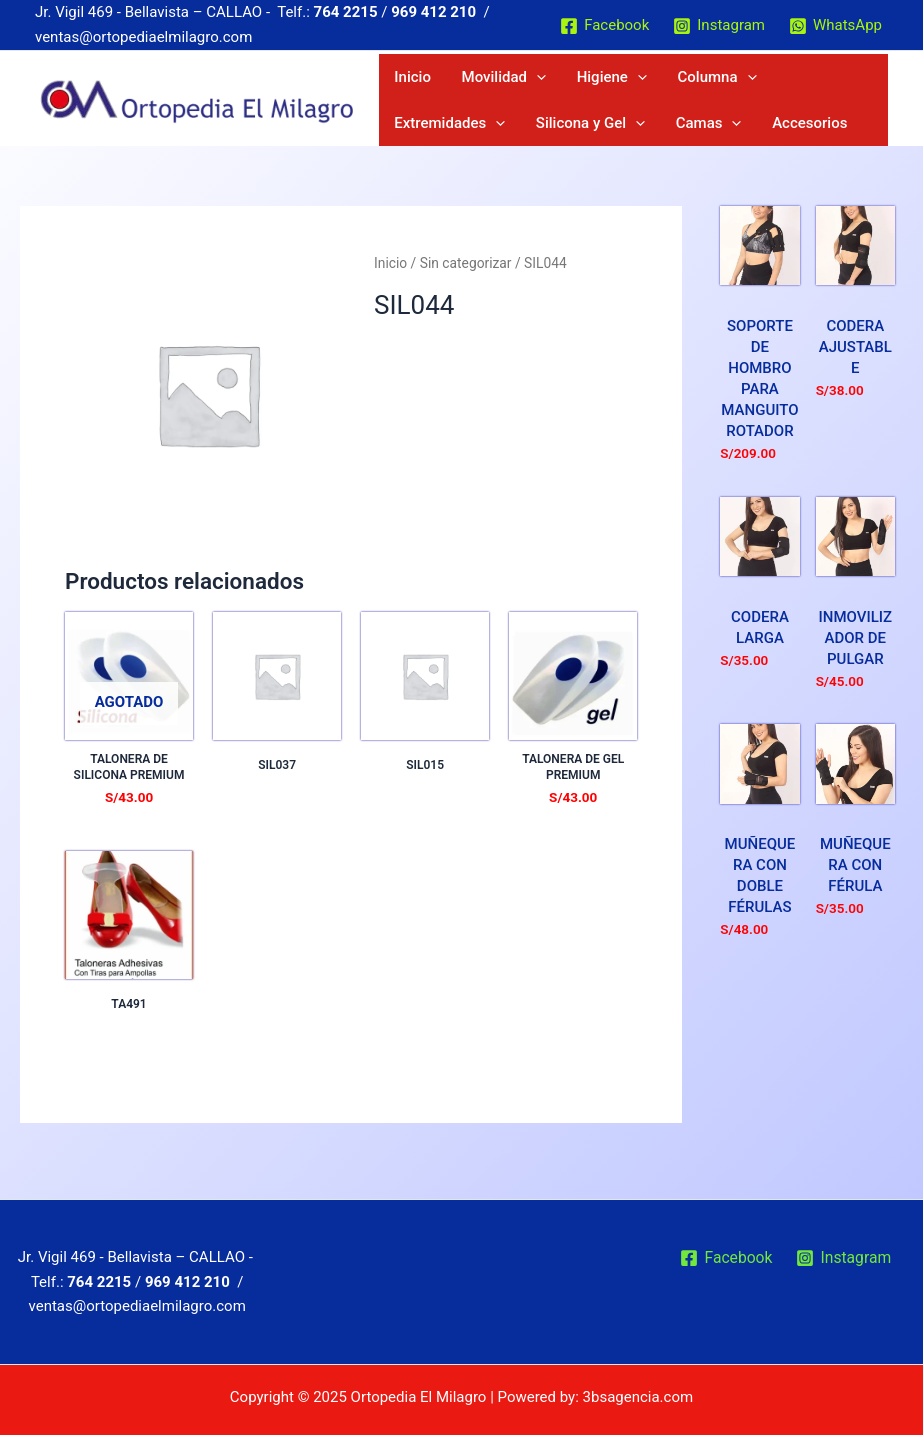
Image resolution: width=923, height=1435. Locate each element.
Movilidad (476, 81)
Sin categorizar (466, 279)
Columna (651, 81)
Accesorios (621, 135)
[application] (508, 81)
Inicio (403, 81)
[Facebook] (604, 26)
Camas (539, 135)
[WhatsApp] (835, 26)
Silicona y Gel (439, 135)
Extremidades (758, 81)
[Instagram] (719, 26)
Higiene (565, 81)
